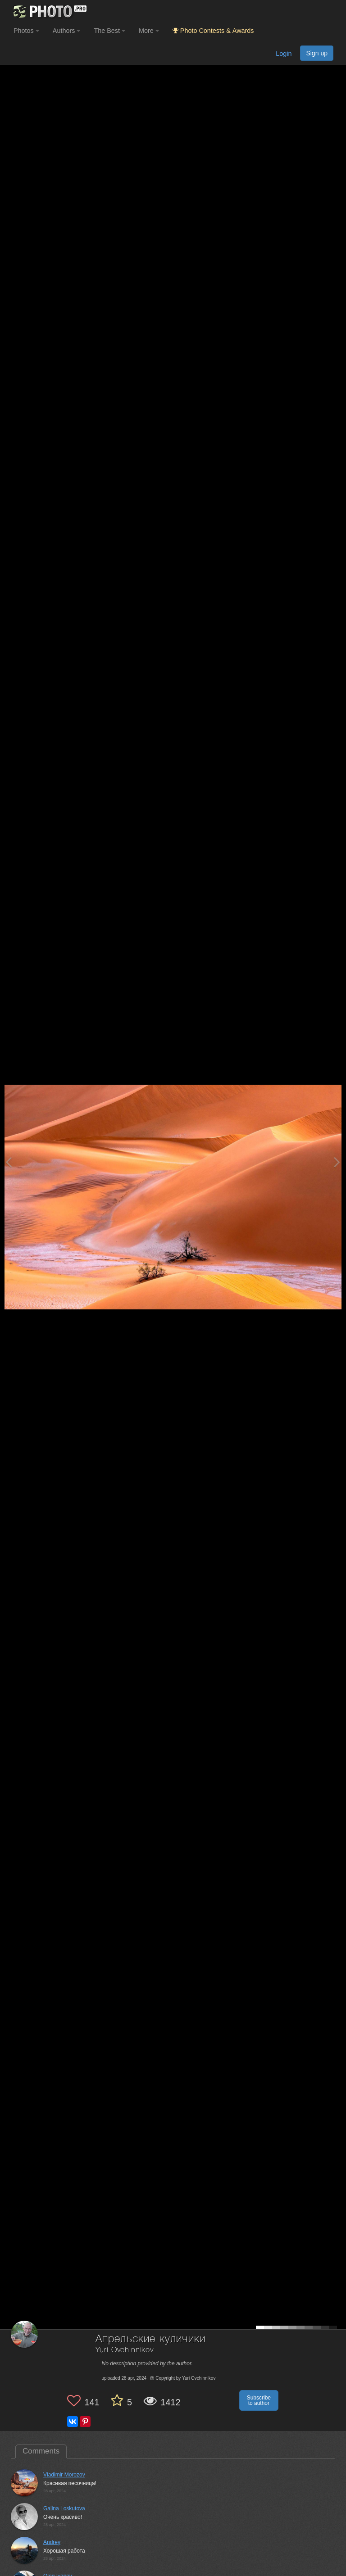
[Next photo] (337, 1162)
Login (283, 53)
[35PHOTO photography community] (48, 11)
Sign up (317, 53)
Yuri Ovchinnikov (125, 2350)
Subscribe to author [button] (259, 2400)
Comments (41, 2451)
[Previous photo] (8, 1162)
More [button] (149, 30)
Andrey (51, 2542)
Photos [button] (26, 30)
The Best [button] (109, 30)
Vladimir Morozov (64, 2475)
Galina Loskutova (64, 2508)
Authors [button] (67, 30)
